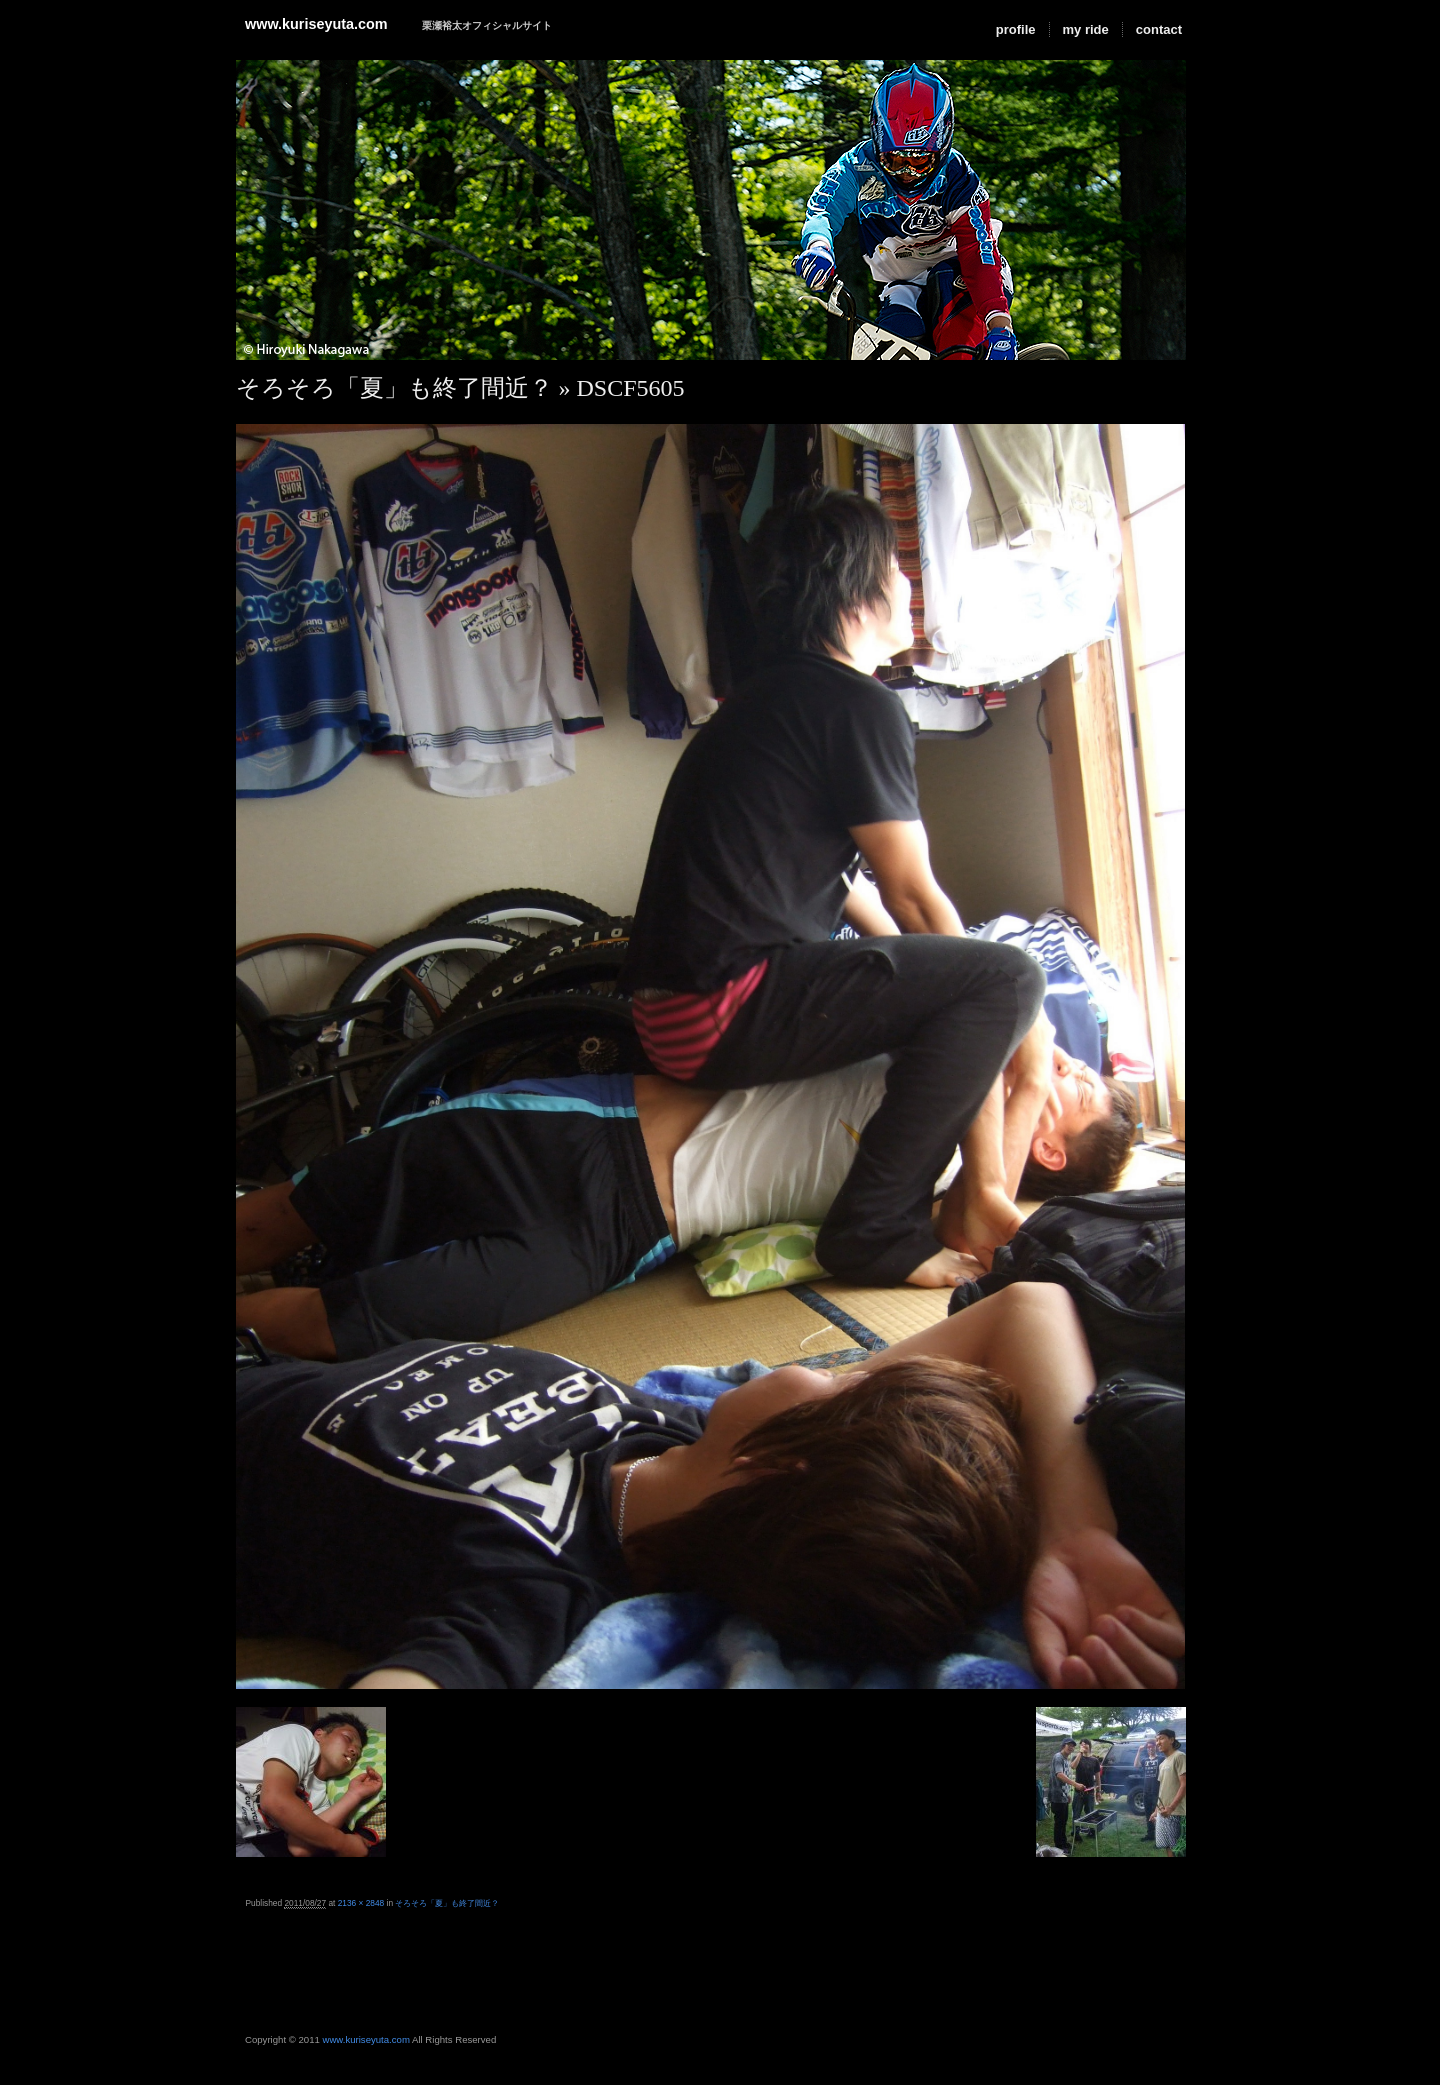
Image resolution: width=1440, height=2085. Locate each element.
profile (1016, 29)
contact (1159, 29)
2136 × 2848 (361, 1903)
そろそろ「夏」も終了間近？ (394, 388)
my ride (1086, 29)
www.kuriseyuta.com (316, 24)
